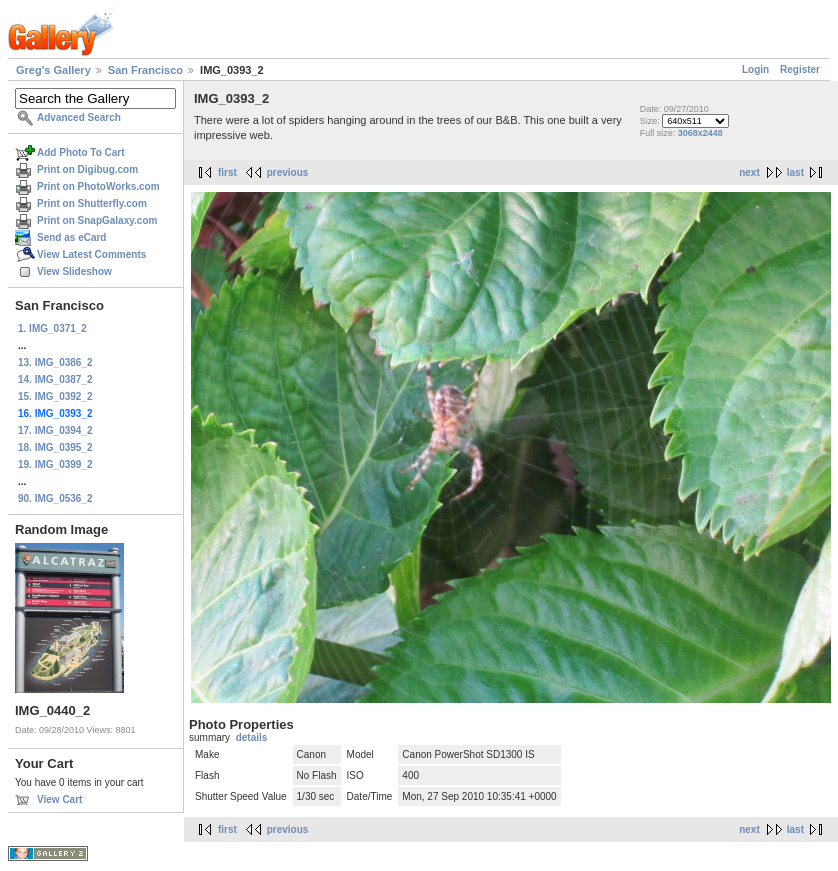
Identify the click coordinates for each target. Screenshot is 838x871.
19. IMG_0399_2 (55, 464)
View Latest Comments (91, 254)
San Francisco (145, 70)
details (252, 737)
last (795, 172)
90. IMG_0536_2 (55, 498)
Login (755, 69)
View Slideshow (74, 271)
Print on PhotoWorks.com (98, 186)
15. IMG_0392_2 (55, 396)
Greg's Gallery (53, 70)
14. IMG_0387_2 (55, 379)
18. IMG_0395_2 (55, 447)
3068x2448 (700, 133)
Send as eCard (71, 237)
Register (800, 69)
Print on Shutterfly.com (92, 203)
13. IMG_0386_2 (55, 362)
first (227, 172)
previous (288, 172)
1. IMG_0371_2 (52, 328)
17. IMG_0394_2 (55, 430)
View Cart (59, 799)
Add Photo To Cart (81, 152)
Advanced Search (79, 117)
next (749, 172)
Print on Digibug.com (87, 169)
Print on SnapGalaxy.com (97, 220)
